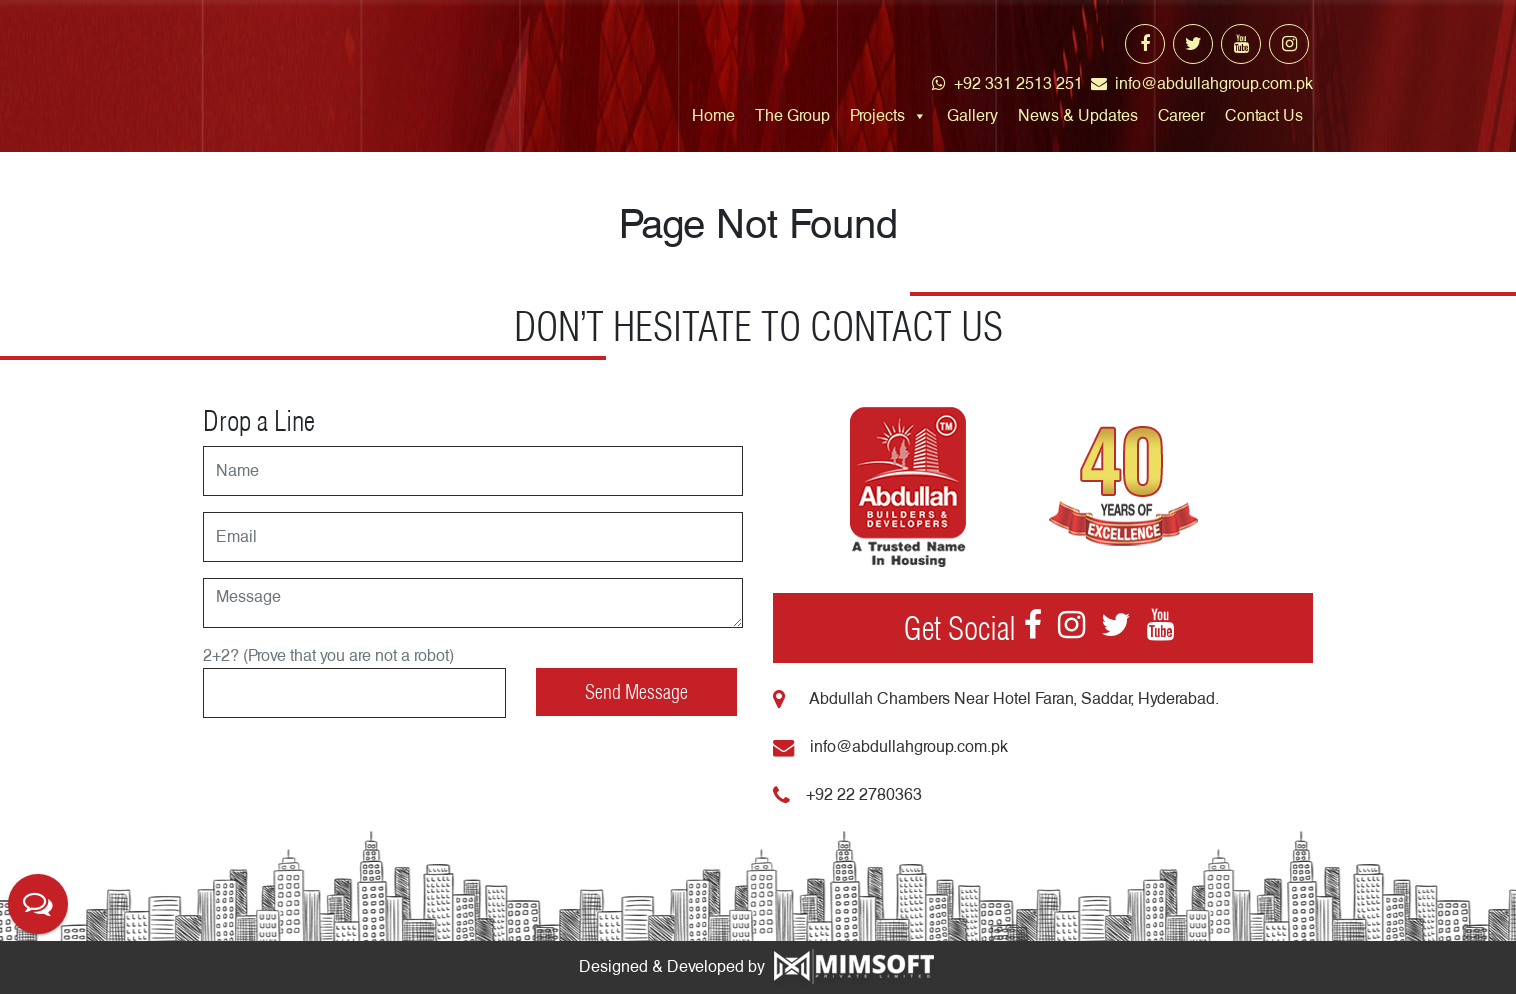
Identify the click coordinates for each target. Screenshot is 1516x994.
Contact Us (1264, 115)
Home (713, 115)
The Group (792, 115)
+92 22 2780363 (847, 794)
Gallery (972, 115)
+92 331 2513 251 (1007, 83)
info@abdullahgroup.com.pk (1202, 83)
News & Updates (1078, 115)
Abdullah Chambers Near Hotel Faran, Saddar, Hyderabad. (996, 698)
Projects (877, 115)
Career (1181, 115)
